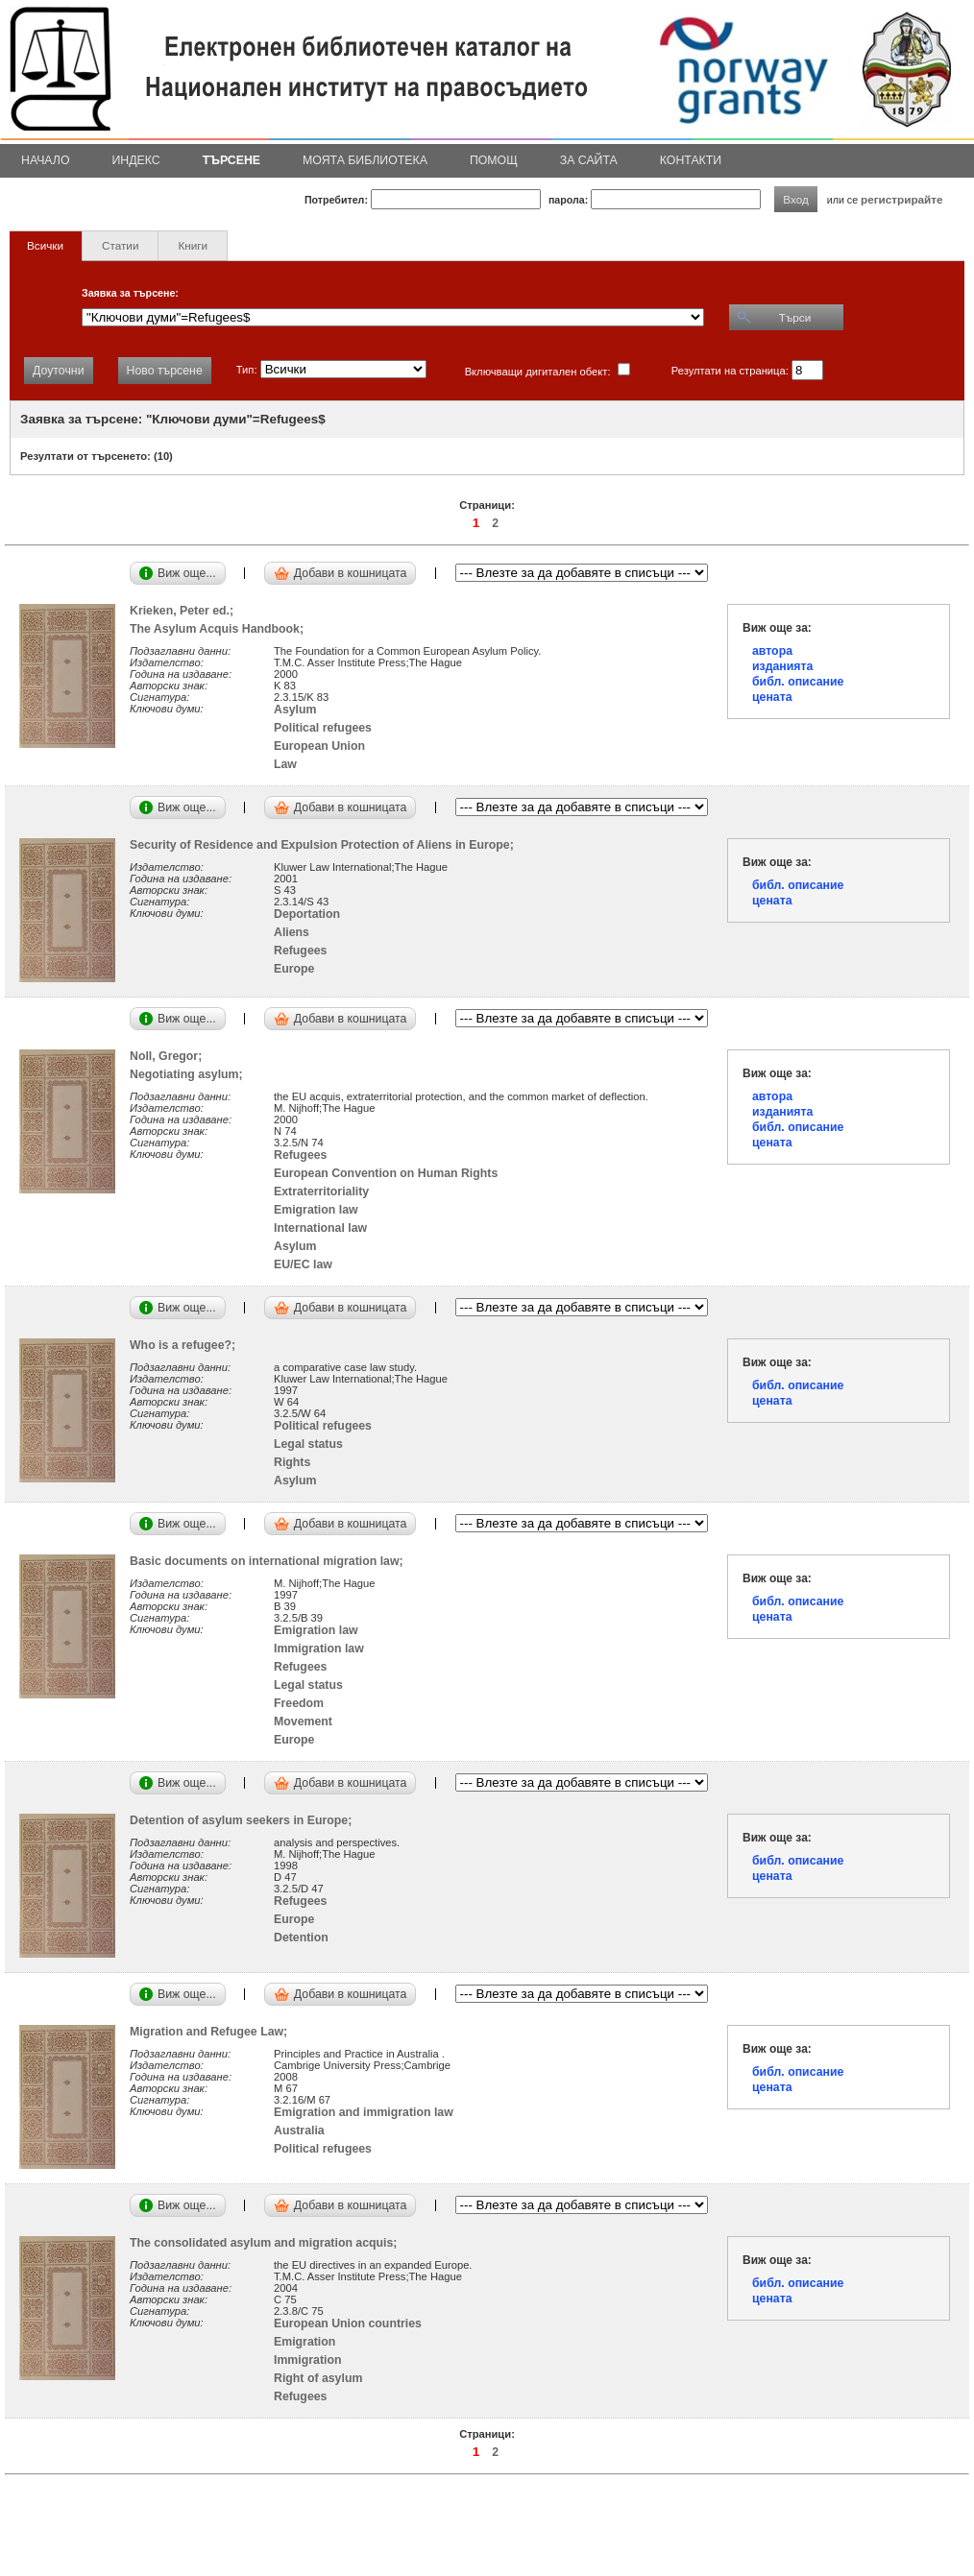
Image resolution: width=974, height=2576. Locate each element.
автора (772, 651)
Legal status (308, 1444)
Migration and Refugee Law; (212, 2031)
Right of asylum (318, 2378)
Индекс (136, 160)
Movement (303, 1721)
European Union (319, 746)
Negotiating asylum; (190, 1074)
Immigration (307, 2360)
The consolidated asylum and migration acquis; (266, 2243)
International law (320, 1228)
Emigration (304, 2341)
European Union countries (348, 2323)
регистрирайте (902, 199)
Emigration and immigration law (363, 2112)
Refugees (300, 950)
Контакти (690, 160)
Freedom (299, 1703)
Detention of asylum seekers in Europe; (244, 1820)
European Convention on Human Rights (386, 1173)
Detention (301, 1937)
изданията (782, 666)
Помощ (494, 160)
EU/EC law (303, 1264)
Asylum (295, 709)
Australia (299, 2130)
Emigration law (316, 1209)
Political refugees (323, 727)
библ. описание (797, 681)
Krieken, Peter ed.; (185, 610)
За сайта (589, 160)
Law (285, 764)
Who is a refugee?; (186, 1345)
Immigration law (319, 1648)
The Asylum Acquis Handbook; (220, 629)
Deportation (307, 914)
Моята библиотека (365, 160)
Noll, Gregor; (169, 1056)
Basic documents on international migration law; (269, 1561)
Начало (45, 160)
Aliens (291, 932)
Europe (294, 968)
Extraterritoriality (321, 1191)
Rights (292, 1462)
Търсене (231, 160)
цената (772, 697)
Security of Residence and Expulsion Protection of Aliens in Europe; (325, 845)
